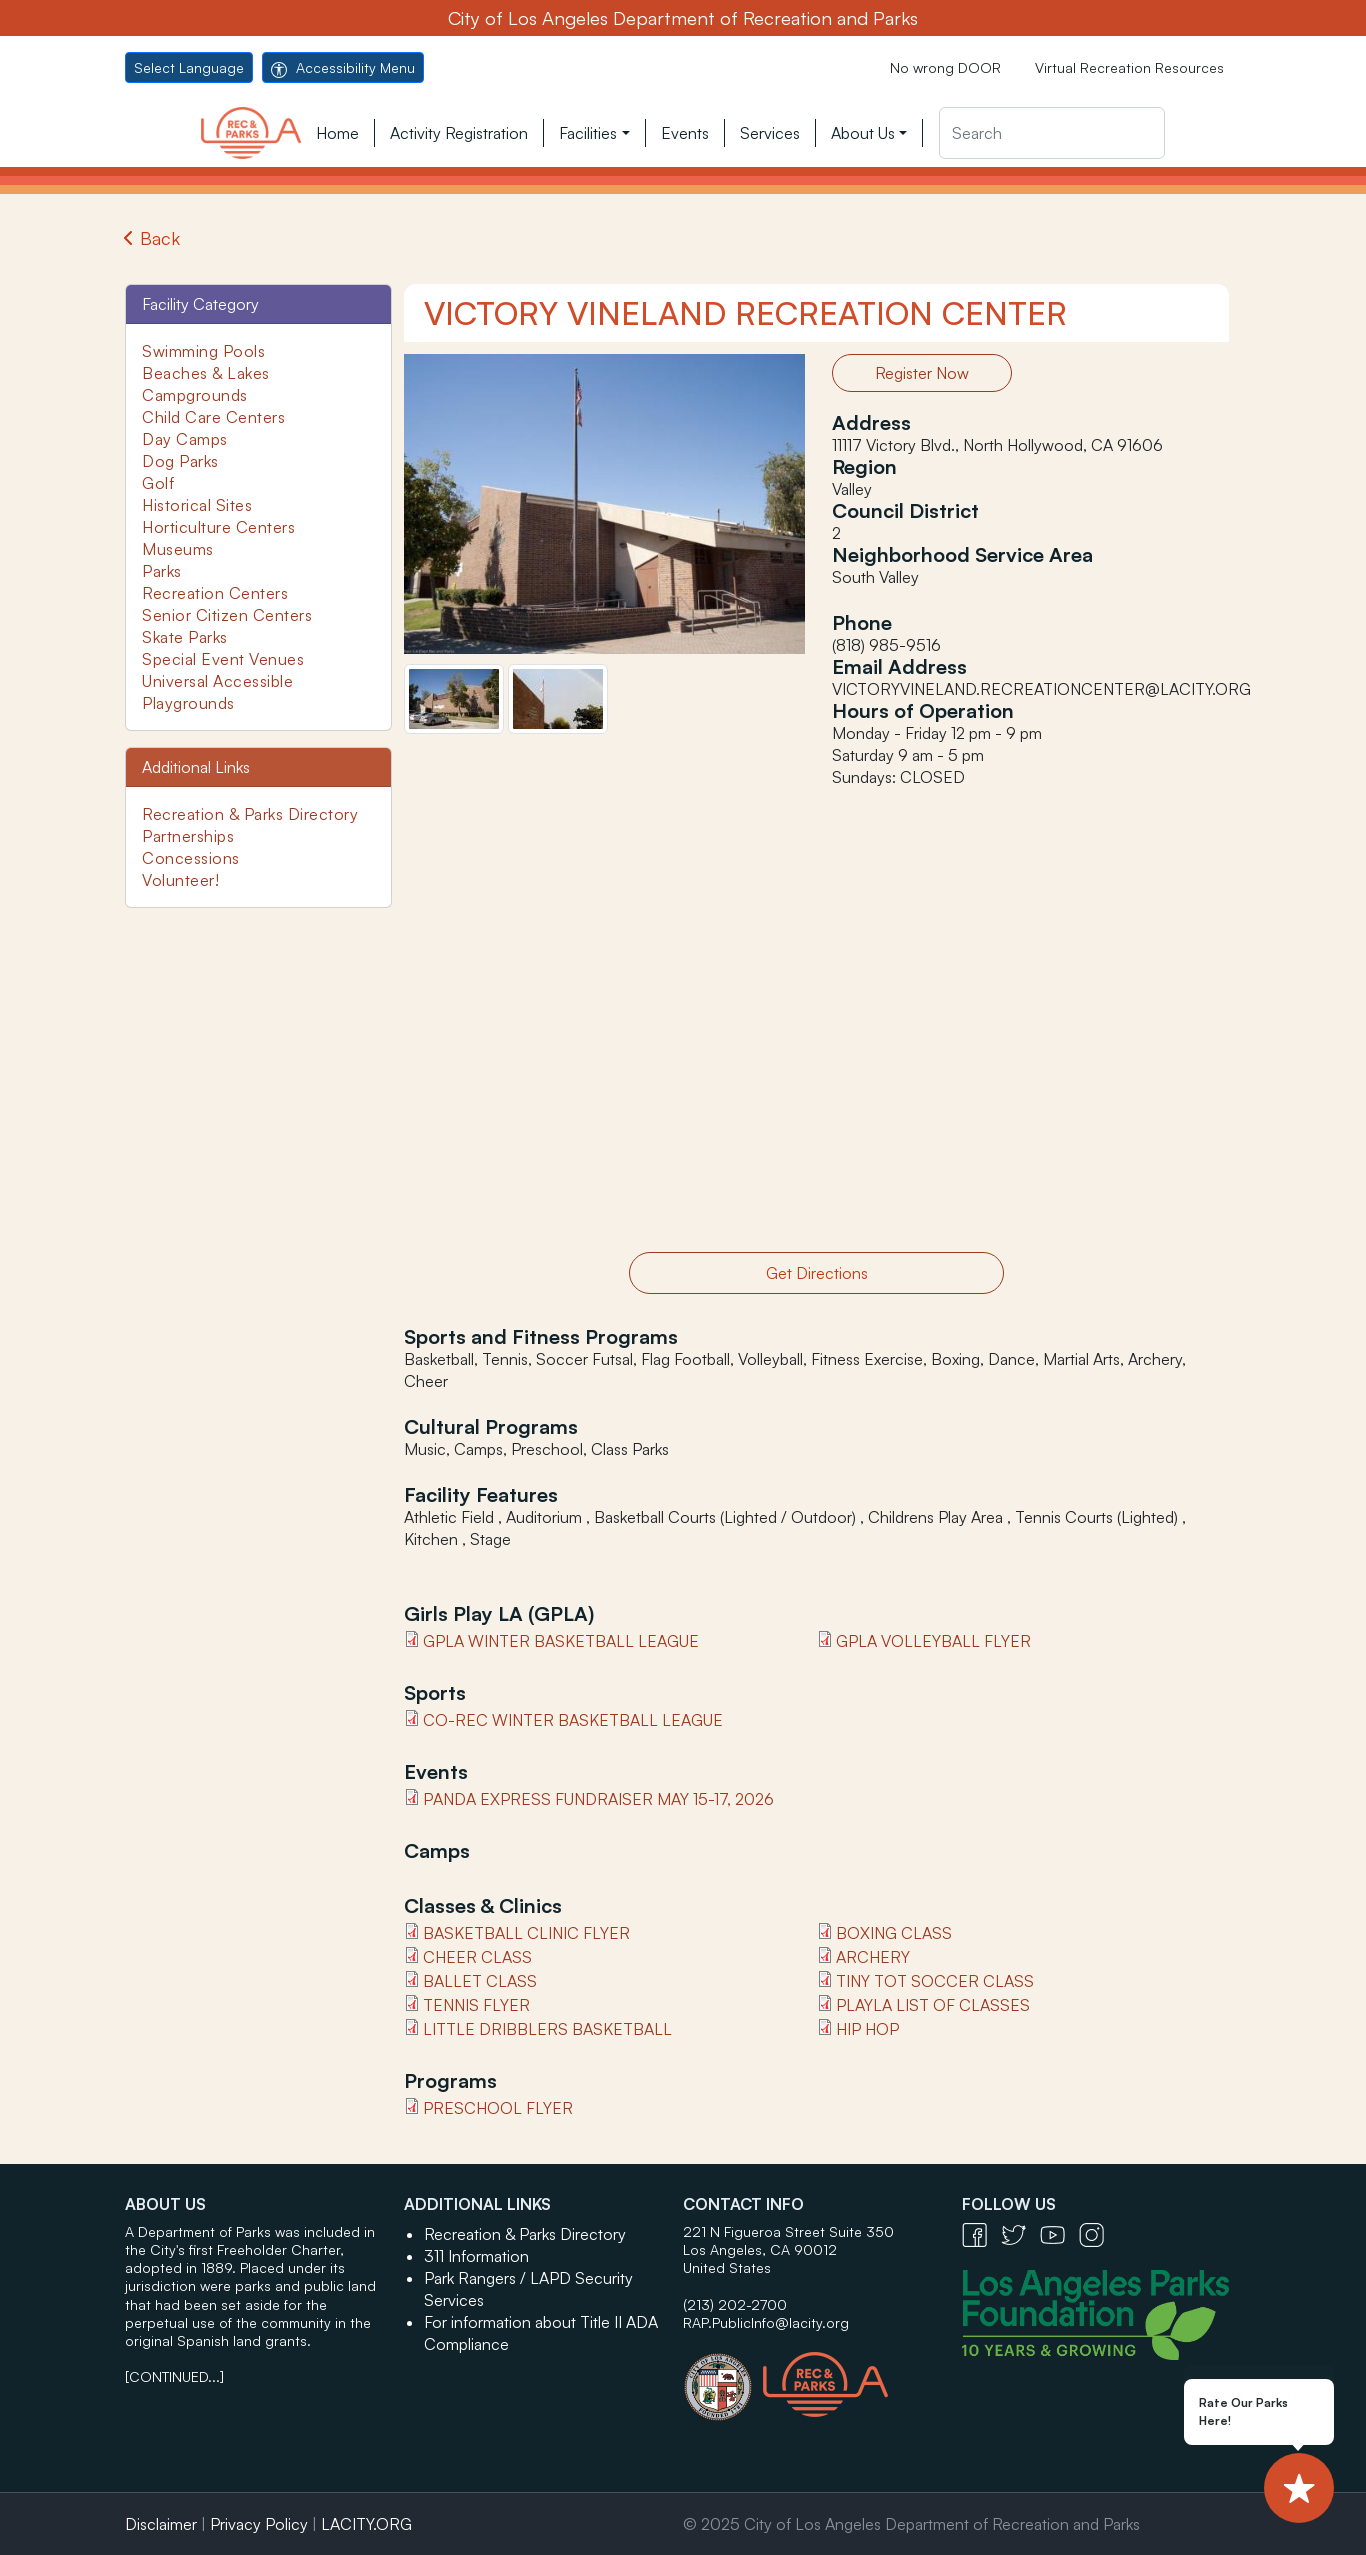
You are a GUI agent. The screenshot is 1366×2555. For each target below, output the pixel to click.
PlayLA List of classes (933, 2005)
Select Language (189, 67)
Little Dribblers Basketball (547, 2029)
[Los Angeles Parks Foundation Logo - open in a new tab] (1100, 2313)
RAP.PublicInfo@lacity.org (766, 2322)
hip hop (867, 2029)
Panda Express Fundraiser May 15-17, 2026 (598, 1799)
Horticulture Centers (218, 527)
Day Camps (185, 439)
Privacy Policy (259, 2524)
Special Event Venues (223, 659)
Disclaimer (161, 2524)
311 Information (476, 2256)
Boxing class (894, 1933)
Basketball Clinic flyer (526, 1933)
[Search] (1052, 133)
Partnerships (188, 836)
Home (337, 133)
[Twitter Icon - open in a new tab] (1020, 2233)
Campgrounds (195, 395)
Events (685, 133)
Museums (178, 549)
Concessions (191, 858)
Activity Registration (459, 133)
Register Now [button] (922, 373)
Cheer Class (477, 1957)
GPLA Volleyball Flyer (933, 1641)
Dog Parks (180, 461)
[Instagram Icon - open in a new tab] (1096, 2233)
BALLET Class (480, 1981)
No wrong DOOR (945, 67)
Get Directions (817, 1273)
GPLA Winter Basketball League (561, 1641)
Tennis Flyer (476, 2005)
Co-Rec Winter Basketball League (573, 1720)
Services (770, 133)
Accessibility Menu (343, 67)
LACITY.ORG (366, 2524)
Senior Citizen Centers (227, 615)
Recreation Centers (215, 593)
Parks (162, 571)
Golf (158, 483)
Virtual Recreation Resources (1129, 67)
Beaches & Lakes (206, 373)
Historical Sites (197, 505)
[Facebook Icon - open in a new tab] (981, 2233)
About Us (863, 133)
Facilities (588, 133)
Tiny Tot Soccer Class (935, 1981)
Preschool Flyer (498, 2108)
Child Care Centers (213, 417)
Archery (873, 1957)
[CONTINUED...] (174, 2376)
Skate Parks (185, 637)
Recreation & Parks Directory (250, 814)
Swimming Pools (203, 351)
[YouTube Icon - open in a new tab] (1059, 2233)
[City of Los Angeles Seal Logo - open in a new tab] (723, 2377)
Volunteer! (180, 880)
